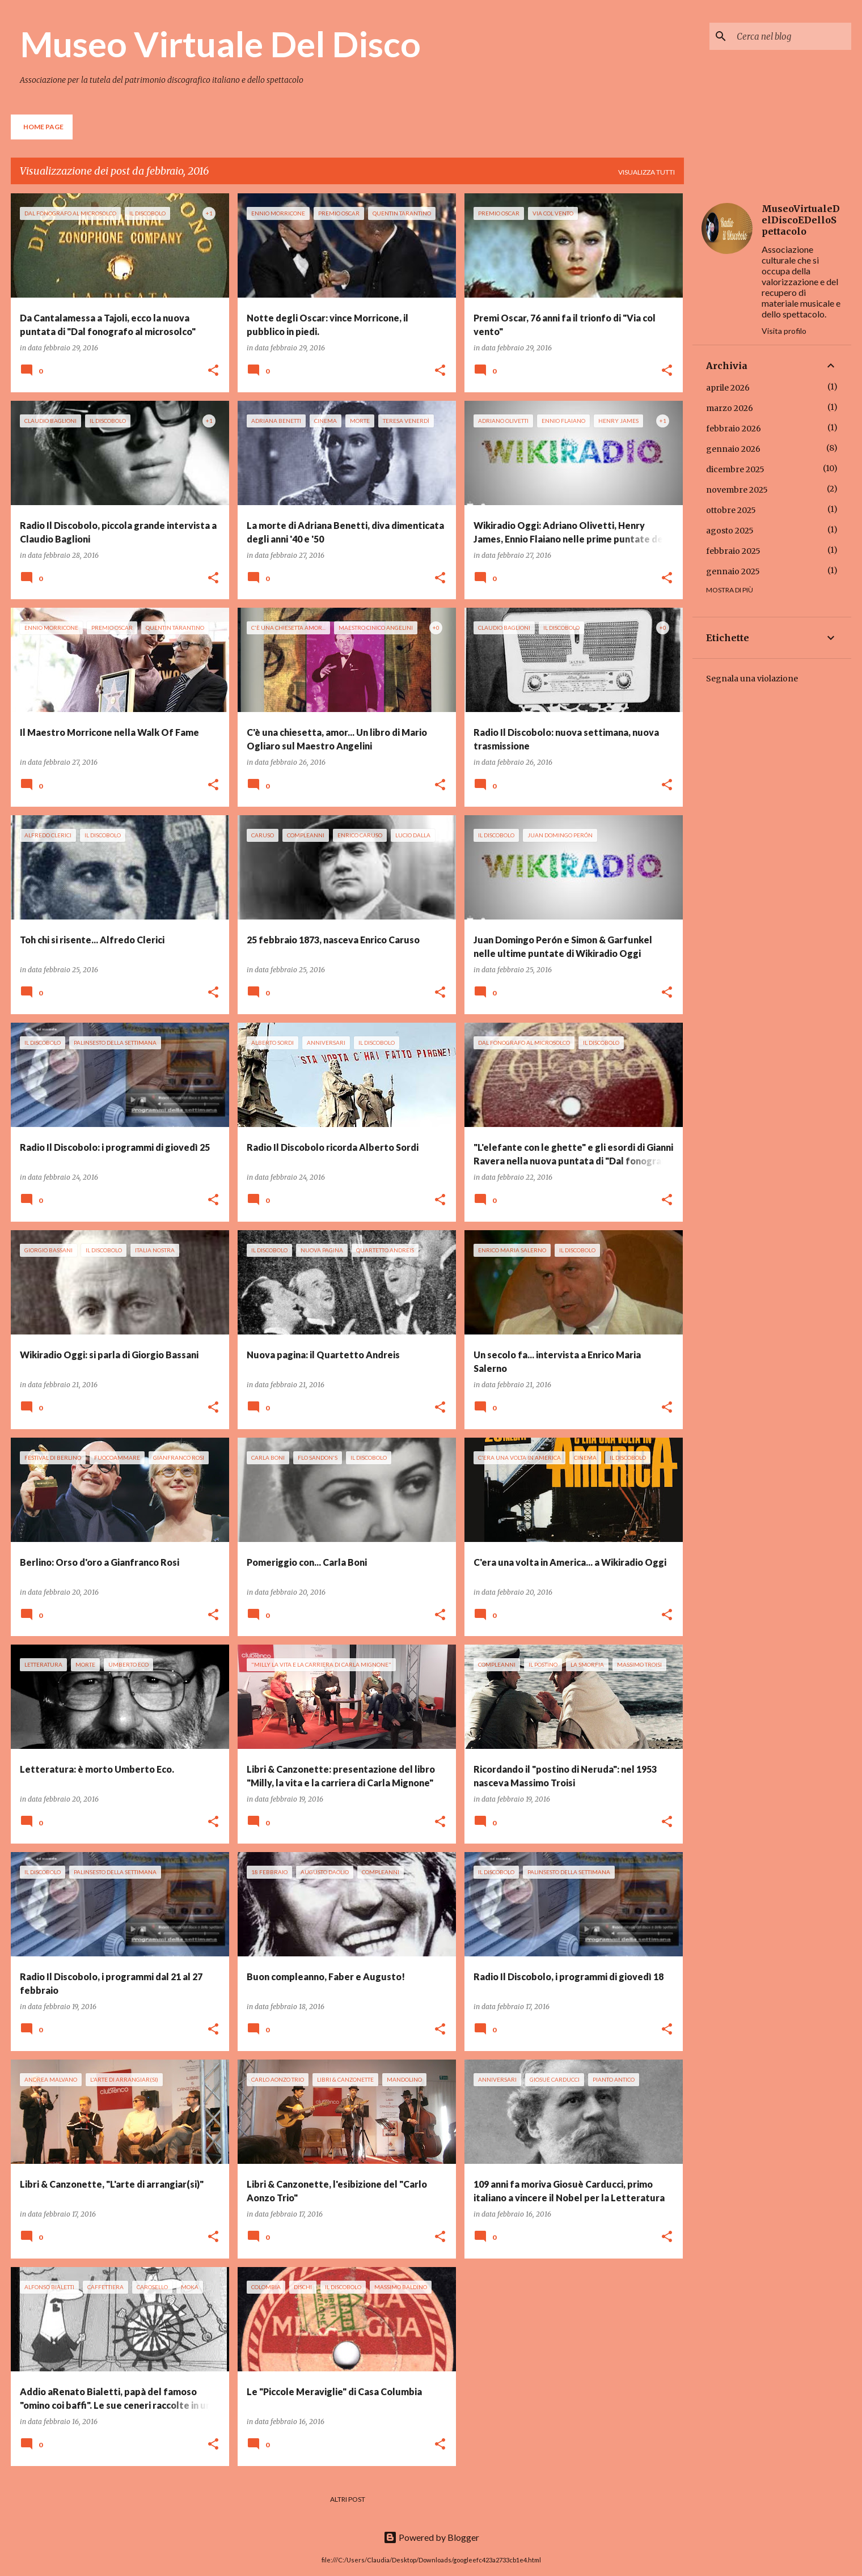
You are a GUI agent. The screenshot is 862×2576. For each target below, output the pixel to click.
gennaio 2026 (733, 449)
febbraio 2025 (733, 551)
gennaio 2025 (733, 571)
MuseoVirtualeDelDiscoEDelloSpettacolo (801, 220)
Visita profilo (784, 331)
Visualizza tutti (646, 172)
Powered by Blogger (431, 2537)
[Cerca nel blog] (791, 36)
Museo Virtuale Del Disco (220, 44)
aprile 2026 (728, 388)
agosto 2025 (730, 531)
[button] (213, 371)
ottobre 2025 (731, 510)
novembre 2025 (737, 490)
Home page (43, 126)
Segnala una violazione (752, 678)
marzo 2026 (729, 408)
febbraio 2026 (733, 428)
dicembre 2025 (735, 469)
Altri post (347, 2499)
